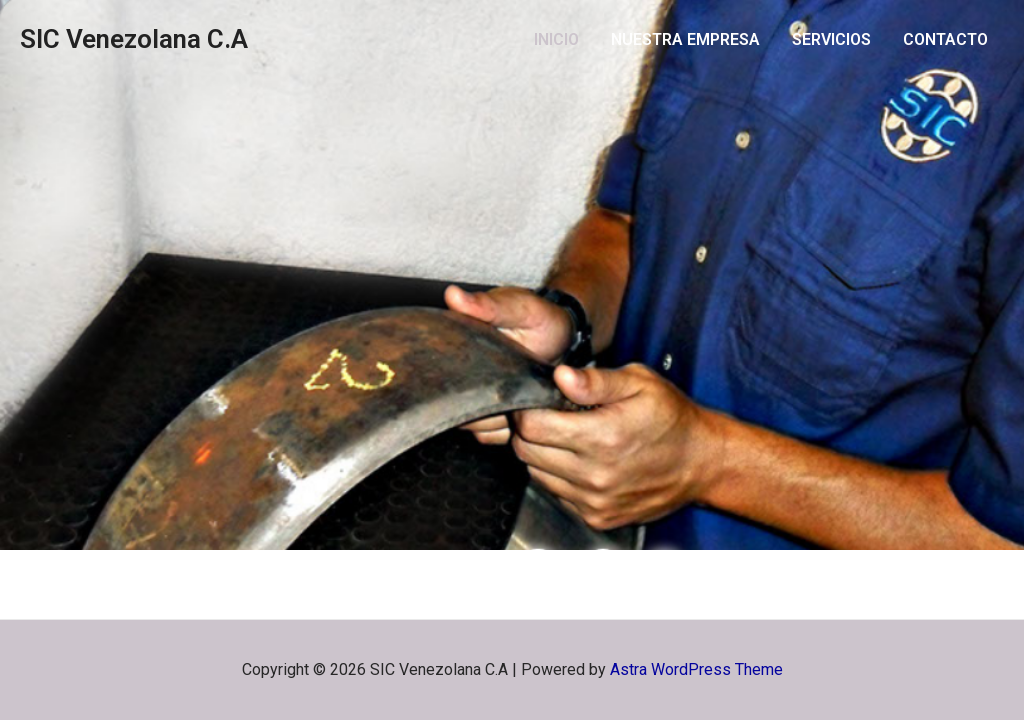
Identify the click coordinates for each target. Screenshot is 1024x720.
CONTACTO (945, 39)
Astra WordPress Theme (696, 669)
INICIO (556, 39)
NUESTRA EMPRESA (685, 39)
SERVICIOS (831, 39)
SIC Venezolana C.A (134, 39)
